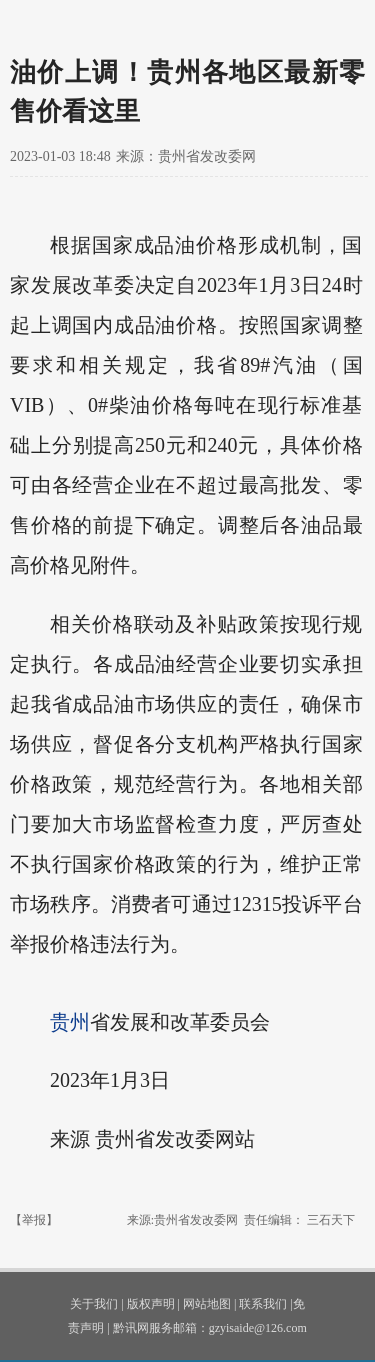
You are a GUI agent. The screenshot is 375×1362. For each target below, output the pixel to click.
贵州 (70, 1022)
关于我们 (94, 1304)
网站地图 (207, 1304)
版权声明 (151, 1304)
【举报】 (34, 1220)
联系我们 (263, 1304)
